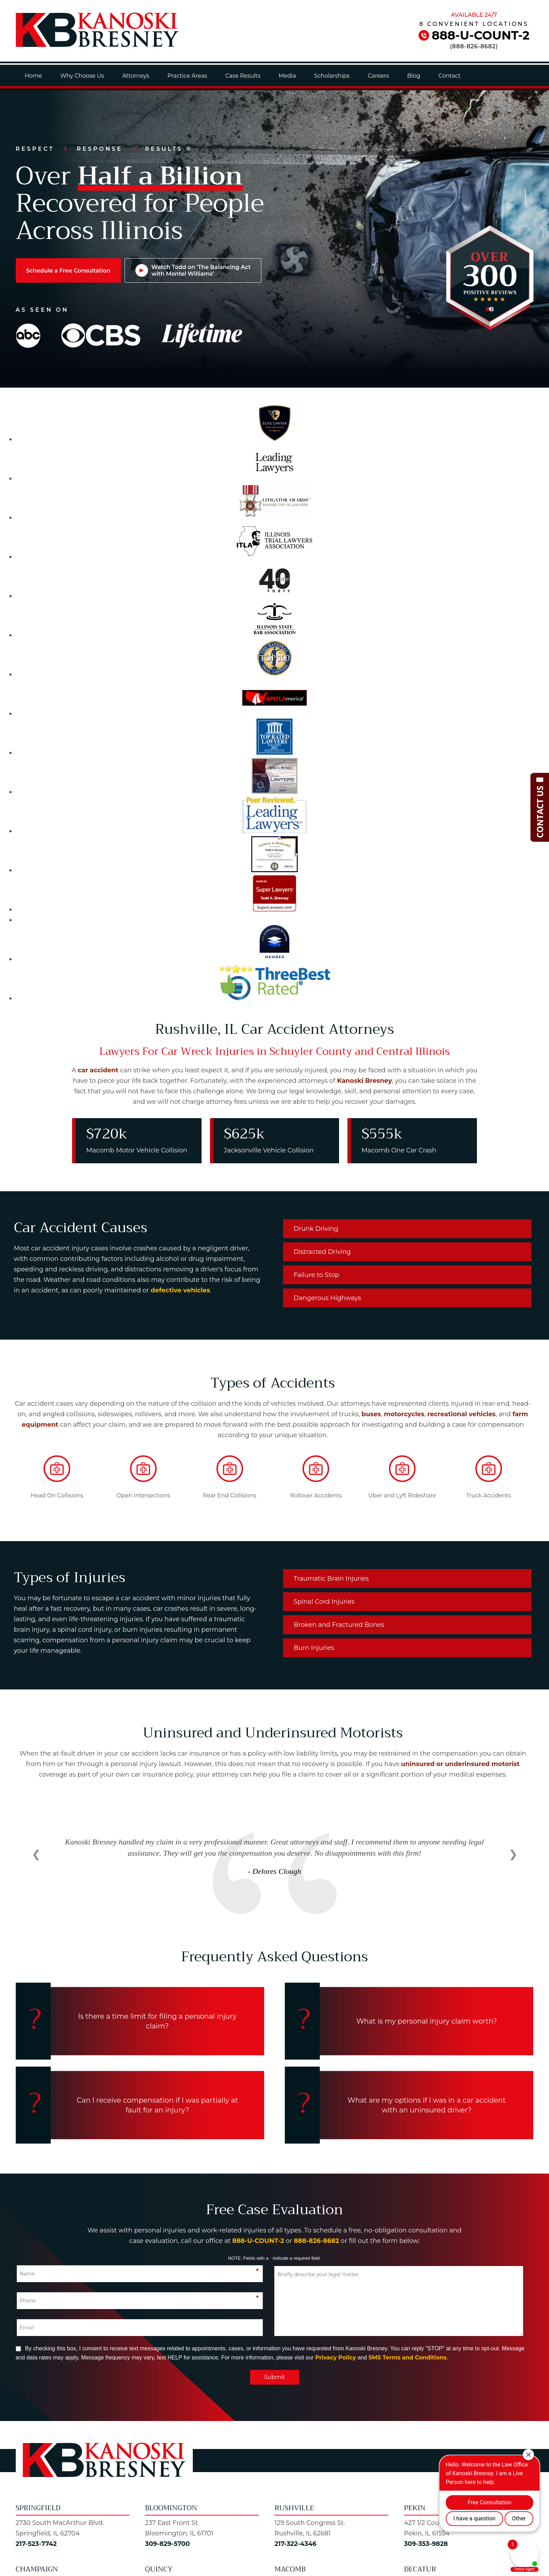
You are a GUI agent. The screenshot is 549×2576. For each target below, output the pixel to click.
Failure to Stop (316, 1275)
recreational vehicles (461, 1414)
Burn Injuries (314, 1648)
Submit (274, 2377)
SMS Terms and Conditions (407, 2357)
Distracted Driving (322, 1252)
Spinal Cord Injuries (324, 1601)
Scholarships (332, 75)
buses (371, 1414)
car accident (98, 1070)
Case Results (243, 75)
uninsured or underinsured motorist (460, 1764)
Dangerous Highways (327, 1298)
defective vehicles (180, 1290)
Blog (413, 75)
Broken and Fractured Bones (339, 1625)
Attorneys (135, 75)
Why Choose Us (82, 75)
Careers (378, 75)
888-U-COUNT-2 (480, 35)
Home (33, 75)
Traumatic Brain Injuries (331, 1578)
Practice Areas (187, 75)
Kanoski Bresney (364, 1081)
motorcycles (404, 1414)
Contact (449, 75)
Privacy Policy (335, 2357)
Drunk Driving (316, 1229)
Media (287, 75)
